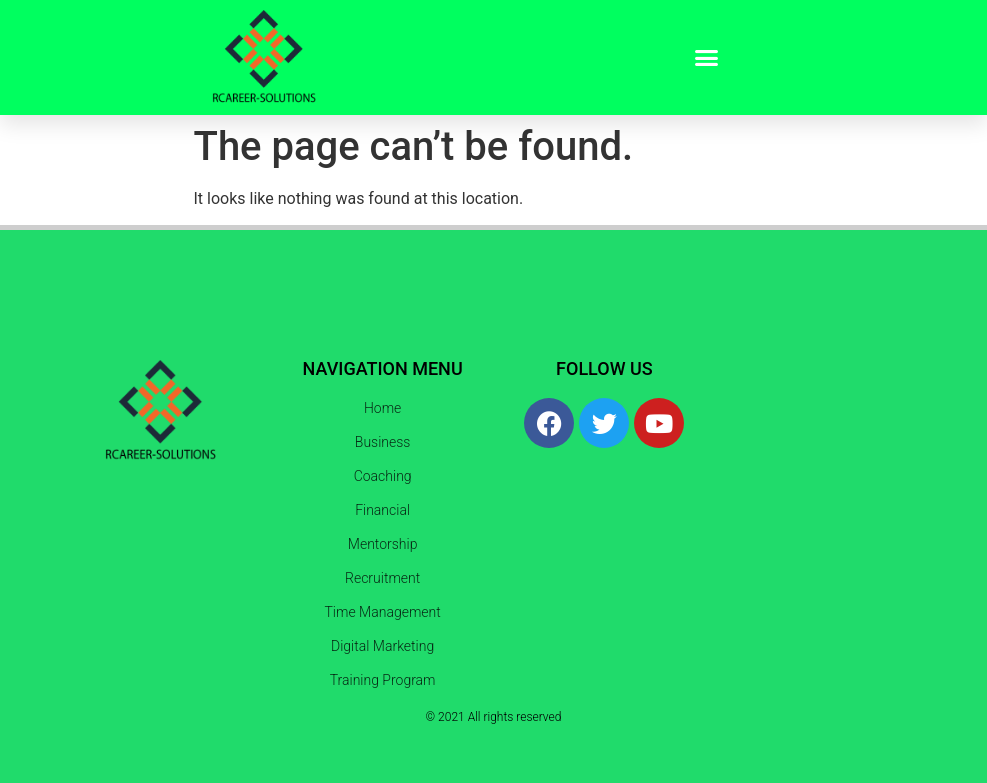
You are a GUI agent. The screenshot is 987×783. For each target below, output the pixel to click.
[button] (707, 58)
